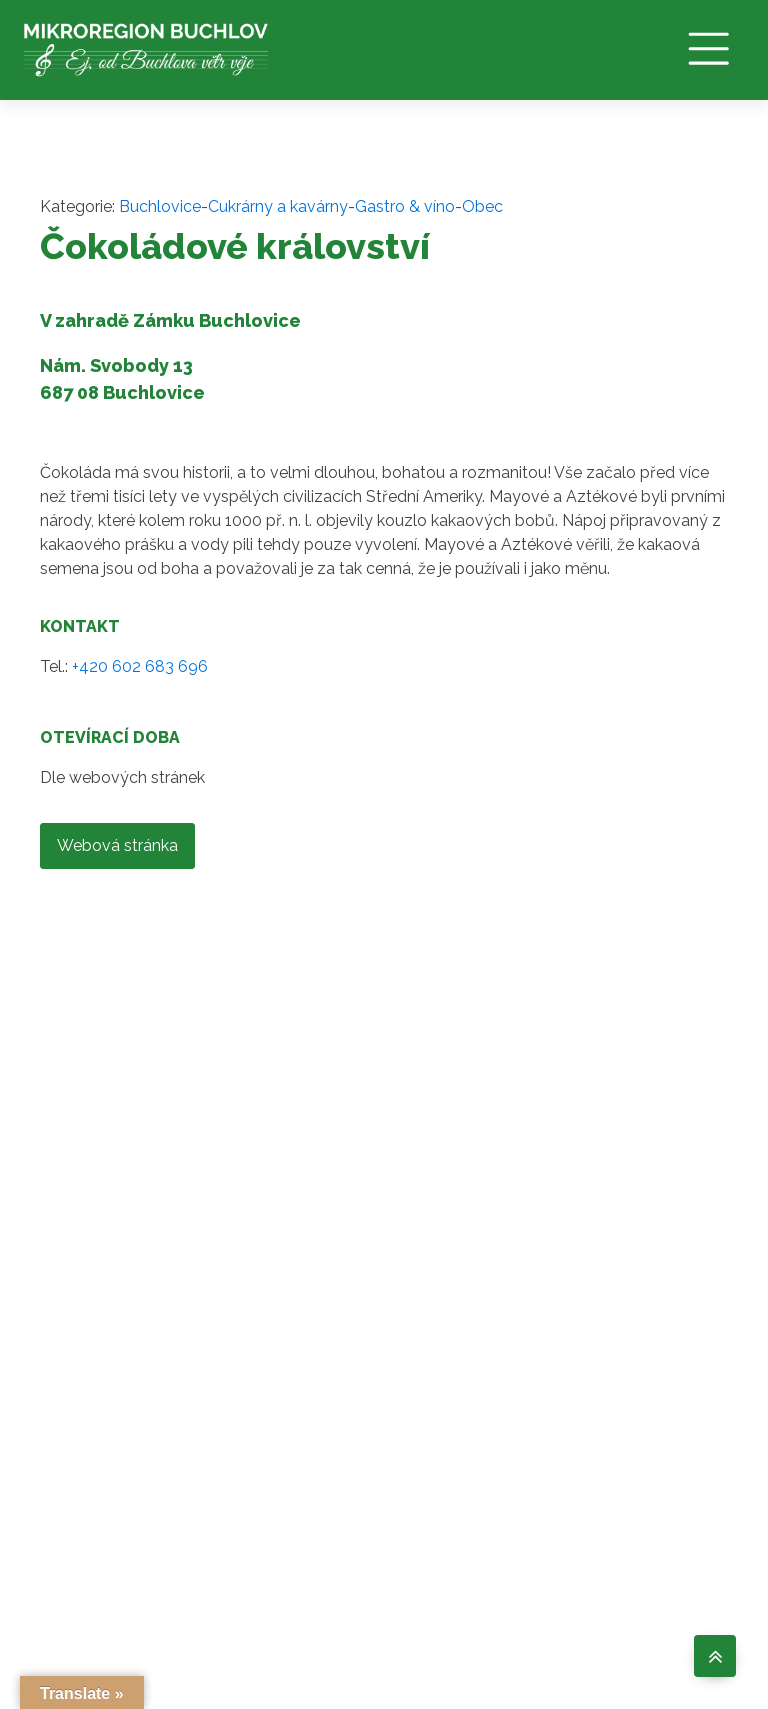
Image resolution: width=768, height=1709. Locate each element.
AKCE (496, 1534)
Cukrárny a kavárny (278, 207)
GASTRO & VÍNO (517, 1440)
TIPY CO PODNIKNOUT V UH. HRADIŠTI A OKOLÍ (530, 1600)
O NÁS (355, 1455)
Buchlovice (160, 207)
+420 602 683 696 (140, 667)
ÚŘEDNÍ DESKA (360, 1549)
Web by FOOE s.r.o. (669, 1600)
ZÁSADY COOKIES (365, 1600)
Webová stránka (117, 846)
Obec (482, 207)
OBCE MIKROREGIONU (392, 1498)
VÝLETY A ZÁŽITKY (513, 1491)
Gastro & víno (405, 207)
